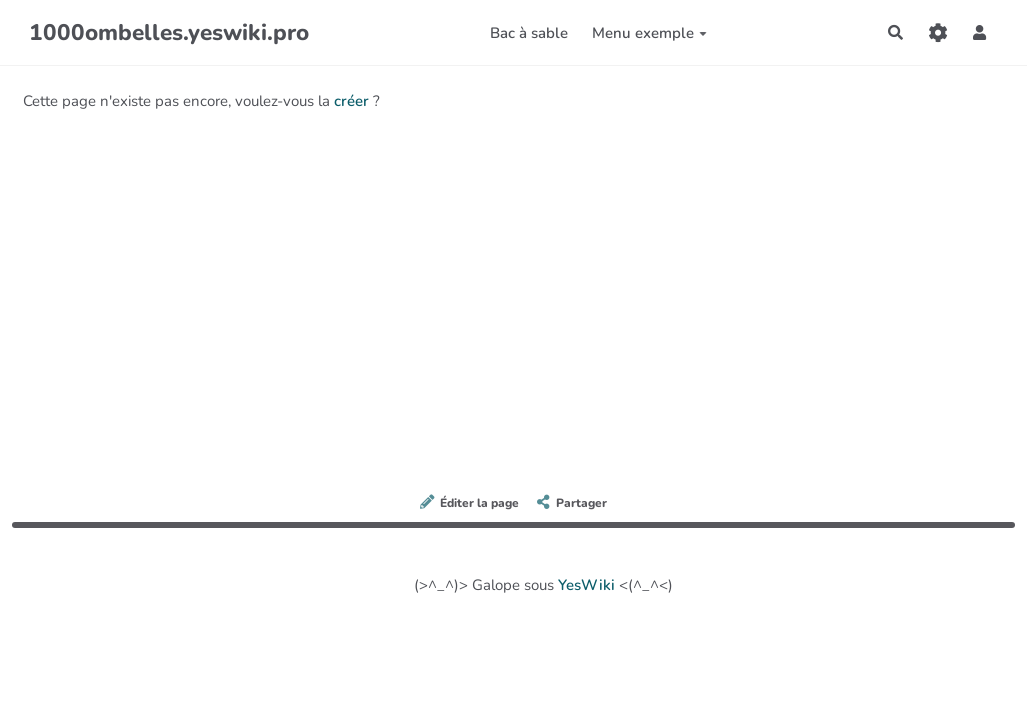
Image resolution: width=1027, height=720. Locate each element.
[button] (980, 32)
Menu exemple (649, 33)
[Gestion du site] (938, 32)
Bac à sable (529, 33)
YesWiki (586, 585)
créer (351, 101)
